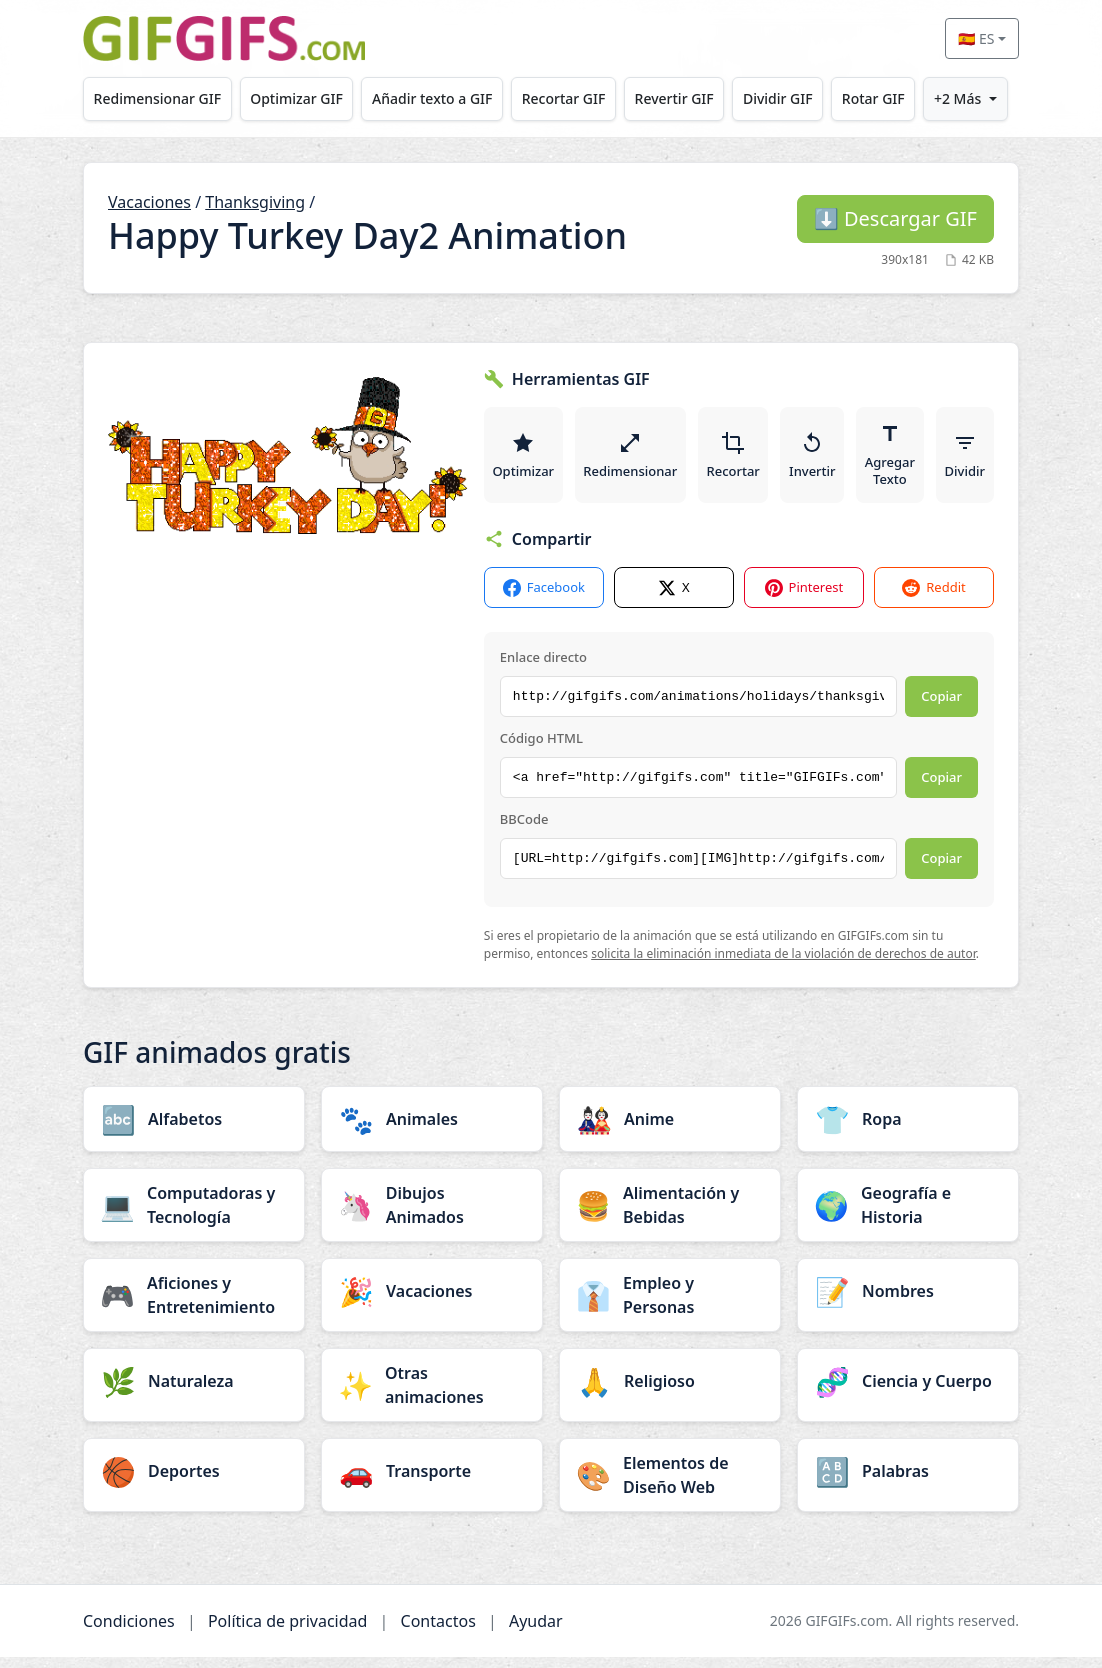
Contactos (438, 1632)
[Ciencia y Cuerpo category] (908, 1392)
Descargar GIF (895, 218)
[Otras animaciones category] (432, 1396)
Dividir (980, 460)
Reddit (933, 598)
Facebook (544, 598)
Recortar (740, 460)
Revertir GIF (674, 98)
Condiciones (129, 1632)
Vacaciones (149, 202)
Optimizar (525, 460)
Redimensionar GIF (157, 98)
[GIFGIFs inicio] (224, 38)
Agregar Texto (903, 460)
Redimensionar (635, 460)
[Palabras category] (908, 1482)
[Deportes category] (194, 1482)
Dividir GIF (778, 98)
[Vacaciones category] (432, 1302)
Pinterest (804, 598)
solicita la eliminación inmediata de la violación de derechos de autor (783, 965)
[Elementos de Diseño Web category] (670, 1486)
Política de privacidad (288, 1632)
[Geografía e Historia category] (908, 1216)
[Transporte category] (432, 1482)
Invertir (822, 460)
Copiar (941, 707)
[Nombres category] (908, 1302)
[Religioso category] (670, 1392)
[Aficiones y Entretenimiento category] (194, 1306)
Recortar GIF (564, 98)
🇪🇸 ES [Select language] (976, 38)
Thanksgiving (255, 202)
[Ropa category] (908, 1130)
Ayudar (536, 1632)
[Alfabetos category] (194, 1130)
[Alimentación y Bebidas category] (670, 1216)
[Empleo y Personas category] (670, 1306)
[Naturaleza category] (194, 1392)
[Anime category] (670, 1130)
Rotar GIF (873, 98)
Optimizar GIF (296, 98)
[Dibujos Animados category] (432, 1216)
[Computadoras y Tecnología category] (194, 1216)
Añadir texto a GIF (432, 98)
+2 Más (957, 98)
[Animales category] (432, 1130)
